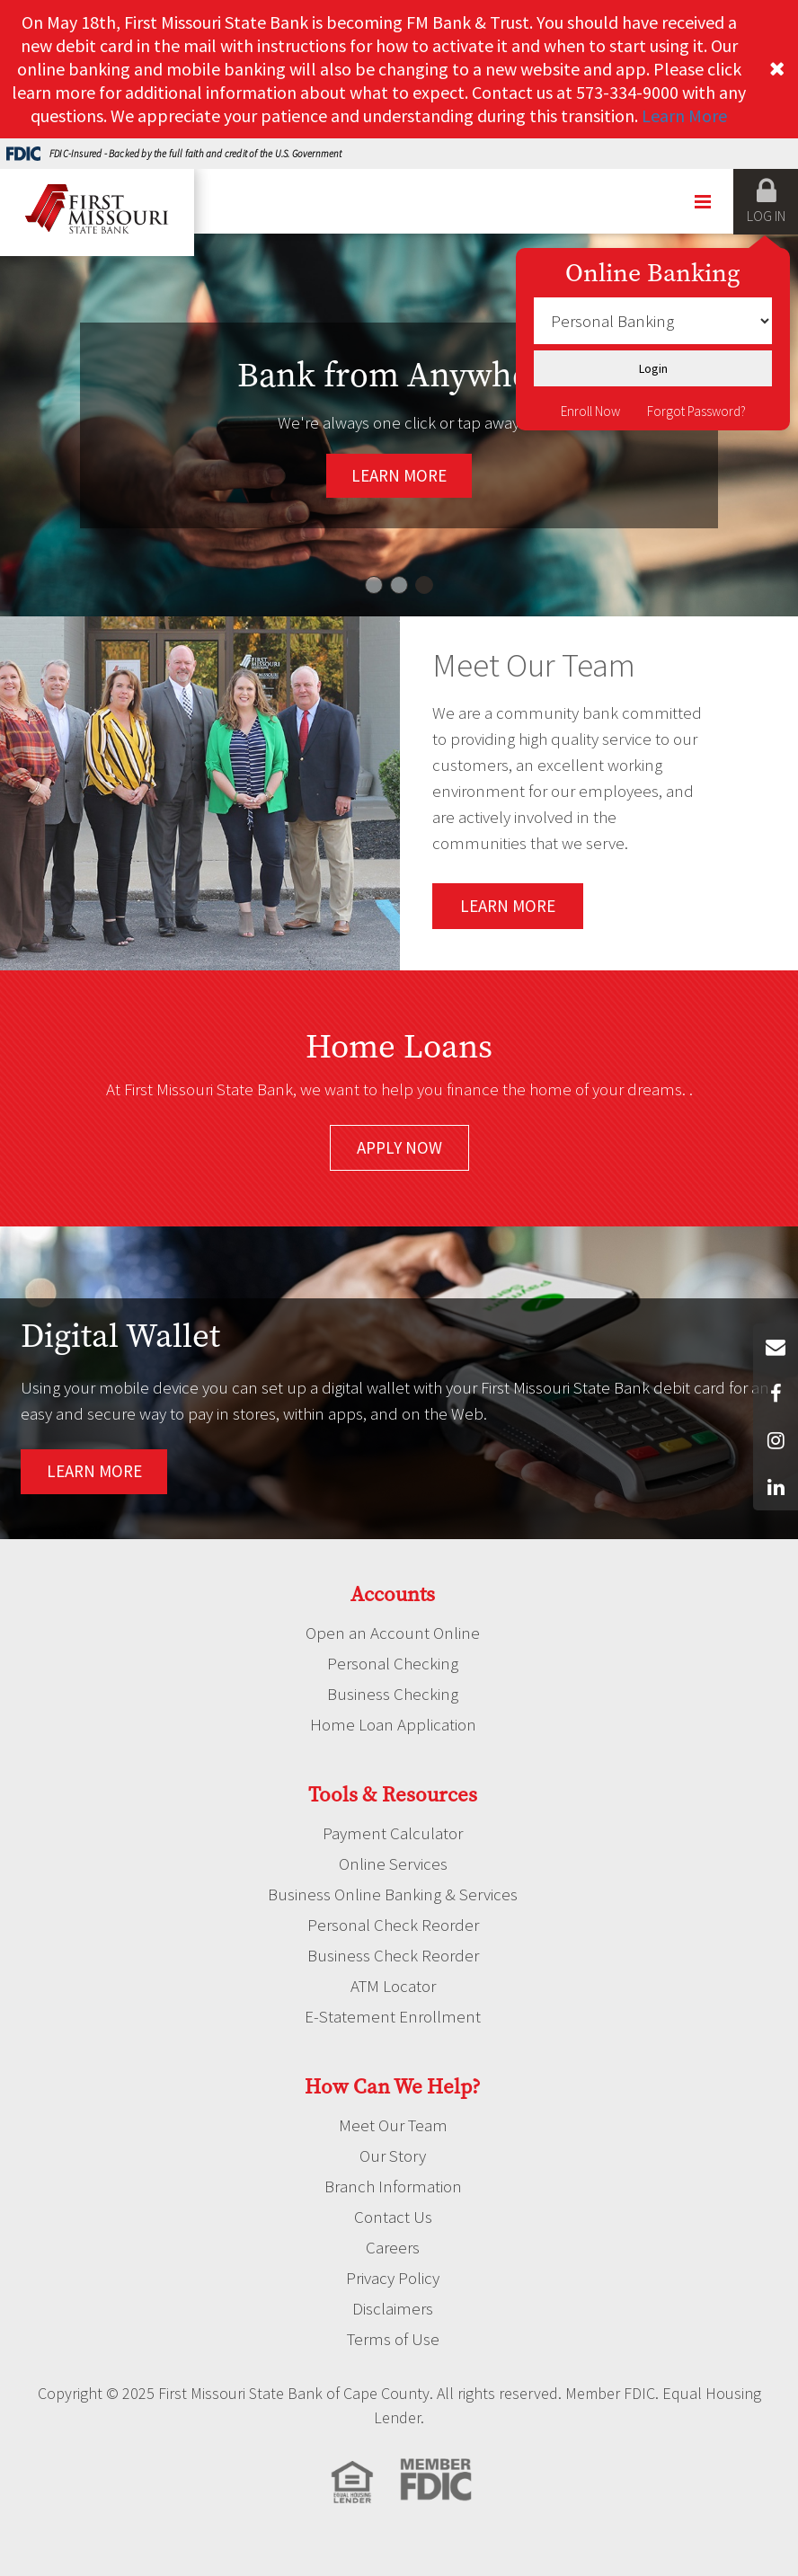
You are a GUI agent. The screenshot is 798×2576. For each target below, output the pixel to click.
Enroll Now (590, 411)
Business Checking (392, 1693)
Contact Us (393, 2216)
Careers (393, 2247)
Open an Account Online (393, 1632)
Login (653, 368)
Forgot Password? (696, 411)
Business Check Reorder (393, 1955)
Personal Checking (392, 1663)
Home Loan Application (393, 1724)
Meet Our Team (393, 2125)
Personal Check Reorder (393, 1924)
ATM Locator (393, 1985)
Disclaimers (392, 2308)
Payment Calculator (393, 1833)
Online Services (393, 1863)
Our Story (392, 2155)
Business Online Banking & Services (393, 1894)
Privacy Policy (392, 2277)
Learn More (684, 115)
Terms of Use (393, 2339)
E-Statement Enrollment (393, 2016)
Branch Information (393, 2186)
